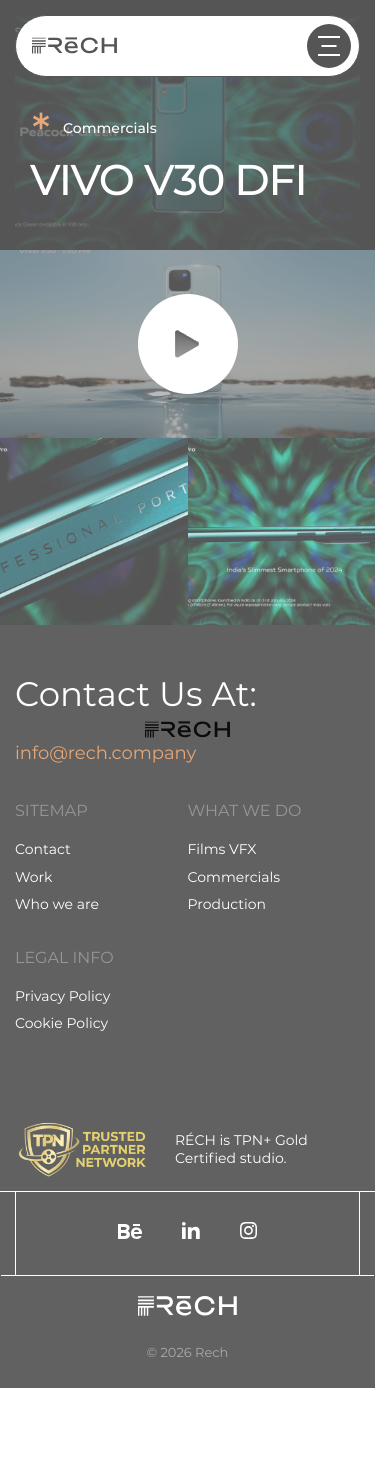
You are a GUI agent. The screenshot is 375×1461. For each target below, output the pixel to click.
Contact (43, 849)
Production (227, 904)
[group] (94, 532)
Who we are (57, 904)
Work (33, 877)
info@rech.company (105, 753)
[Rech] (74, 46)
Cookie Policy (61, 1023)
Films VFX (222, 849)
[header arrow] (329, 46)
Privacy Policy (62, 996)
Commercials (234, 877)
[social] (130, 1234)
